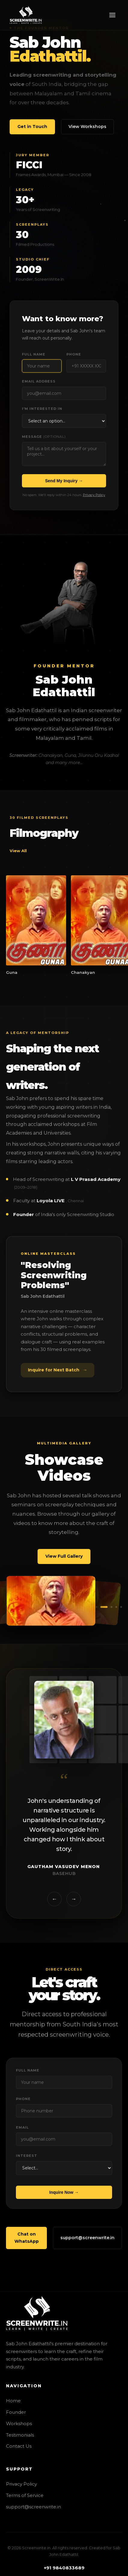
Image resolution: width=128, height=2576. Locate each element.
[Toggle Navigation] (112, 15)
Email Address (39, 381)
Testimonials (20, 2435)
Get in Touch (32, 126)
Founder (16, 2412)
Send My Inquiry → (64, 480)
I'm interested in (42, 409)
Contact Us (19, 2446)
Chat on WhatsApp (26, 2246)
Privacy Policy (94, 495)
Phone (73, 354)
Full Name (33, 354)
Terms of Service (25, 2495)
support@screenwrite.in (87, 2246)
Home (13, 2401)
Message (44, 436)
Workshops (19, 2423)
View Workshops (87, 126)
